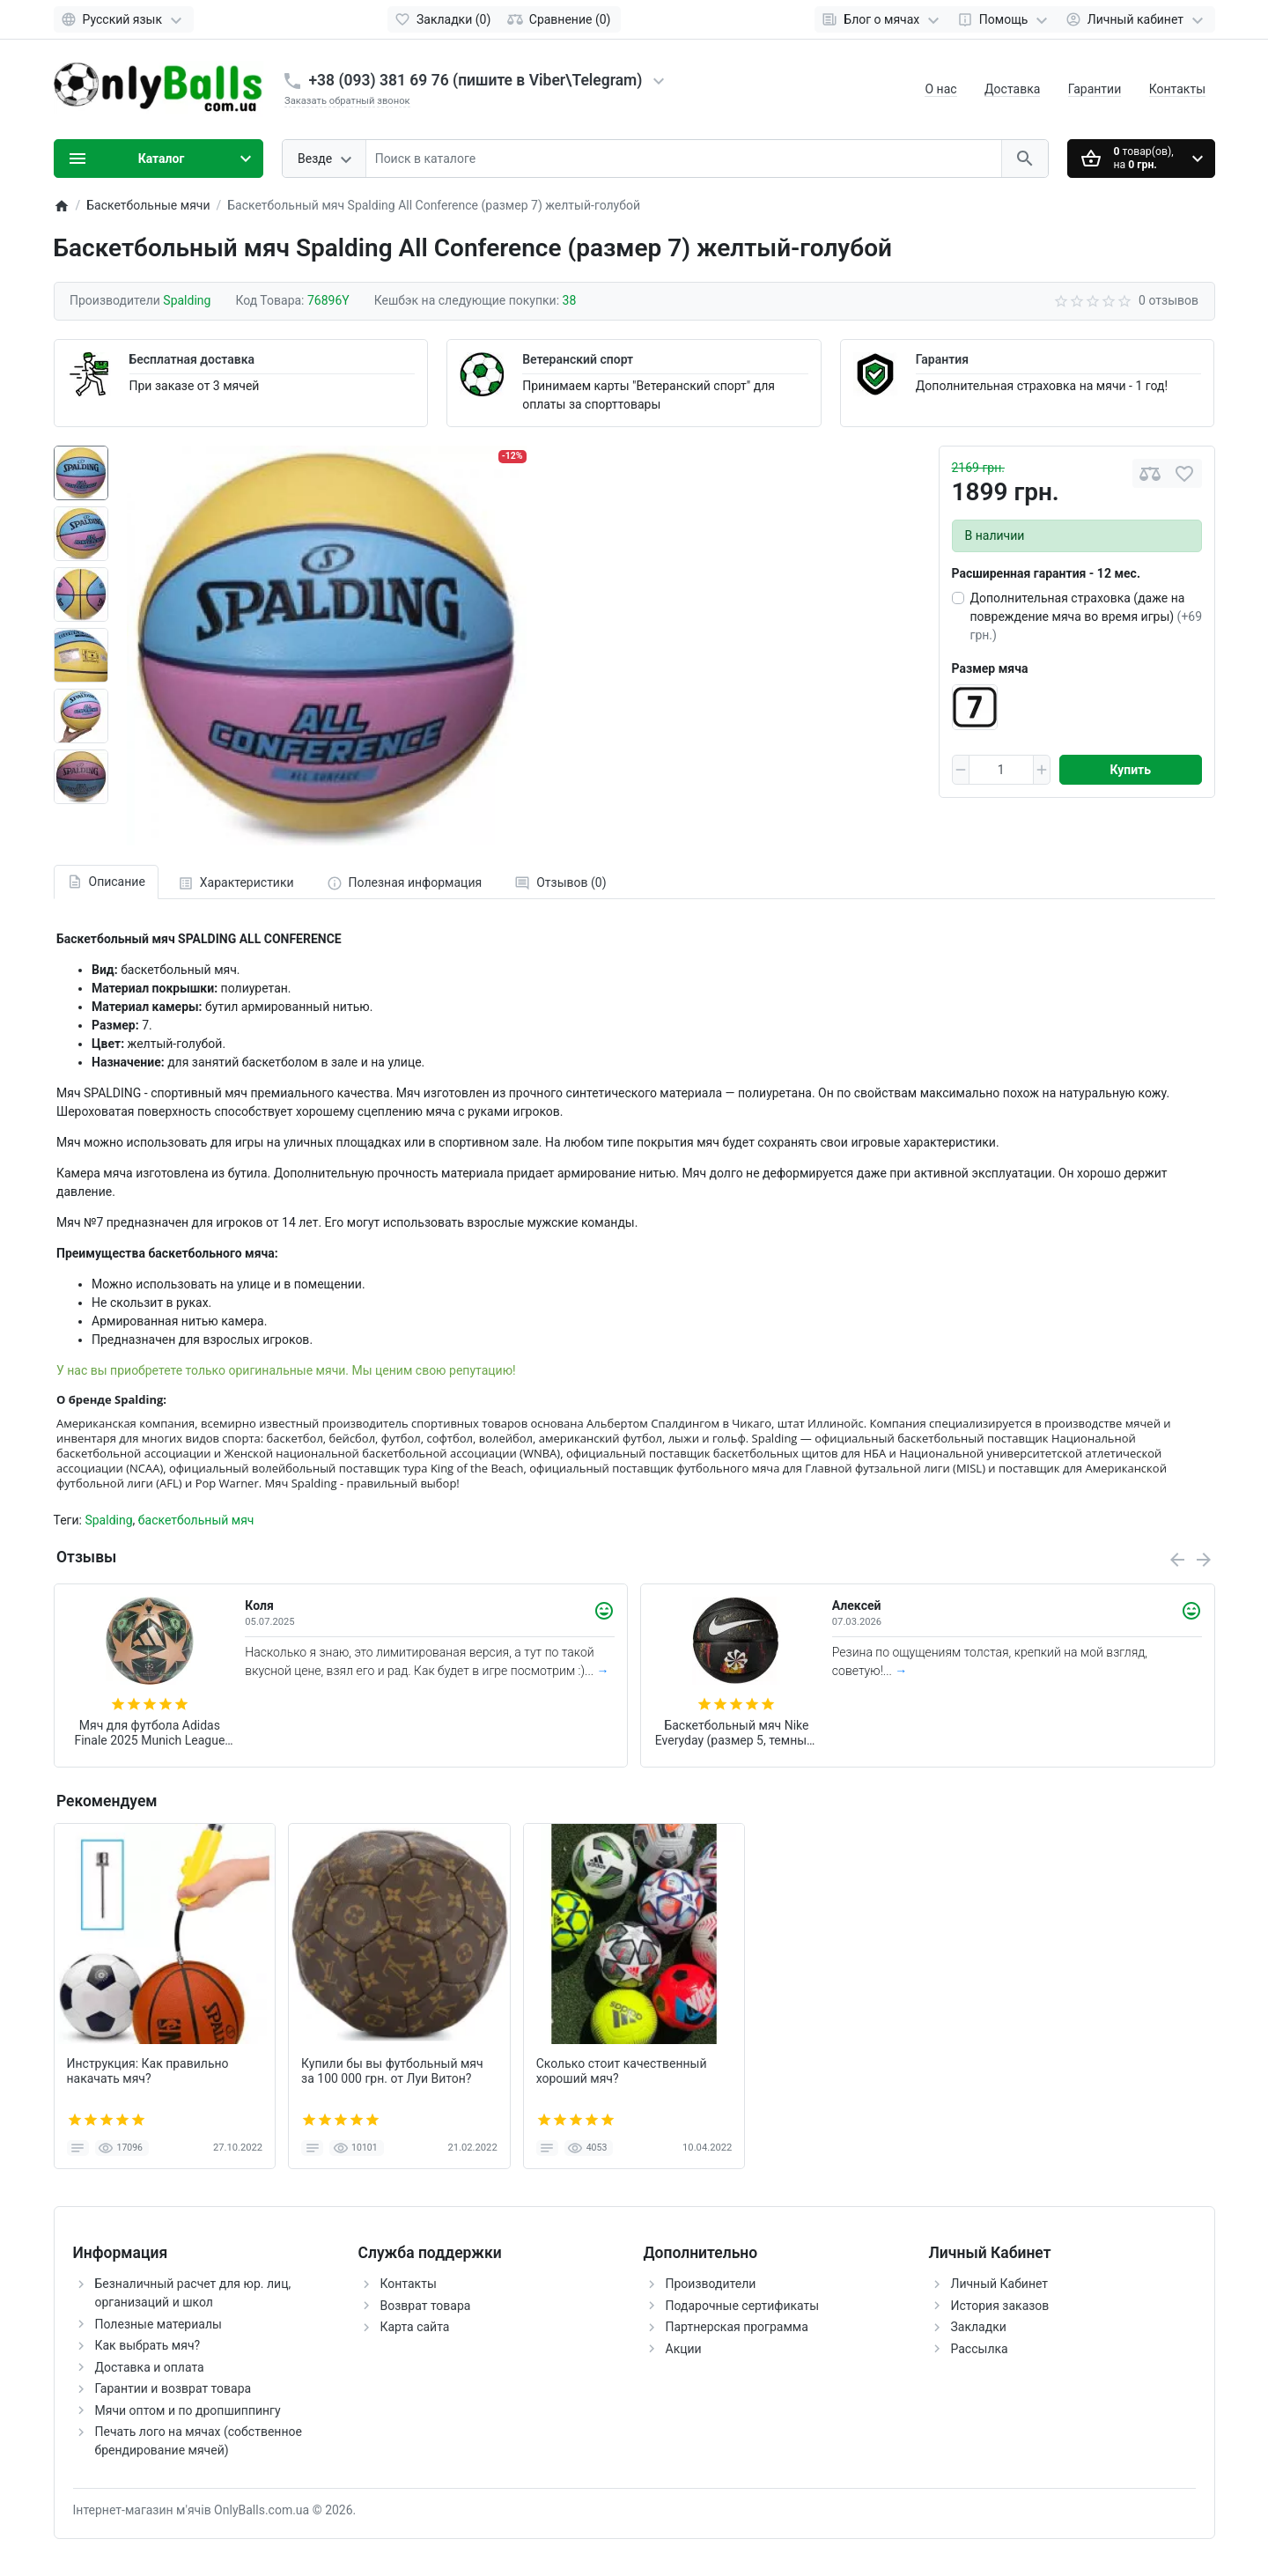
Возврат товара (425, 2306)
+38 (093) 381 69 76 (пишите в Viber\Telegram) (476, 80)
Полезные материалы (158, 2324)
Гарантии (1094, 89)
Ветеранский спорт (577, 359)
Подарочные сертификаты (743, 2306)
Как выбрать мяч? (148, 2345)
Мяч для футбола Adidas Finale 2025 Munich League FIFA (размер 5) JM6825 (149, 1733)
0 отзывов (1168, 300)
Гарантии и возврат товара (173, 2388)
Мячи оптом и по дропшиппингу (188, 2410)
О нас (940, 89)
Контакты (1177, 89)
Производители (711, 2284)
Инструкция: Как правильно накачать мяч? (148, 2070)
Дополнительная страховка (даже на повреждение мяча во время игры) (1086, 616)
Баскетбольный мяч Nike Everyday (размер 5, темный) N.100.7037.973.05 (736, 1733)
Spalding (108, 1520)
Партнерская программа (737, 2327)
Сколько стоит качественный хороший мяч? (621, 2070)
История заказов (1000, 2306)
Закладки (978, 2327)
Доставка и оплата (149, 2367)
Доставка (1012, 89)
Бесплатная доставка (191, 359)
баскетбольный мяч (196, 1520)
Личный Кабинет (1000, 2284)
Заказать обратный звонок (347, 101)
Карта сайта (415, 2327)
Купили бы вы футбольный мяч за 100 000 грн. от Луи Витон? (392, 2070)
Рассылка (979, 2349)
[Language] (124, 19)
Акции (684, 2349)
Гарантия (942, 359)
